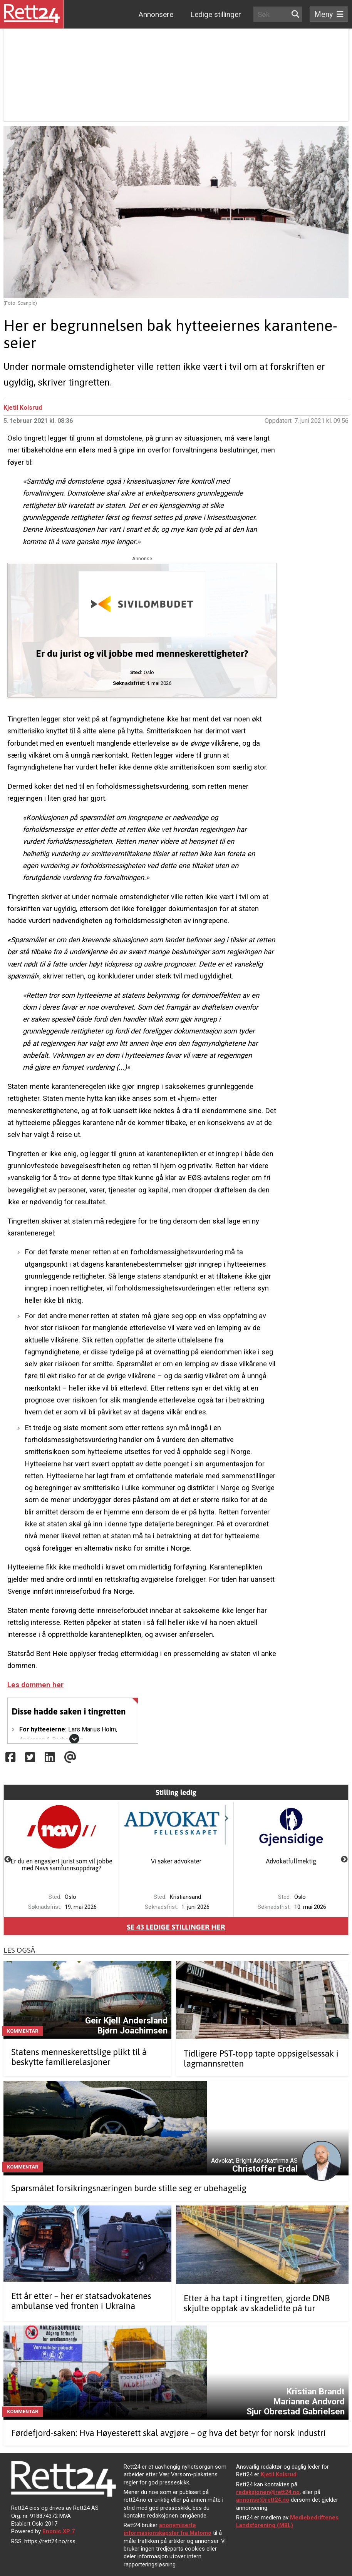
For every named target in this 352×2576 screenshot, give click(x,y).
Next (344, 1859)
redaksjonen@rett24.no (268, 2492)
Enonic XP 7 (58, 2531)
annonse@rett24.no (262, 2499)
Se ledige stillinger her (176, 1927)
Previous (8, 1859)
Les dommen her (35, 1685)
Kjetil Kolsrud (22, 407)
